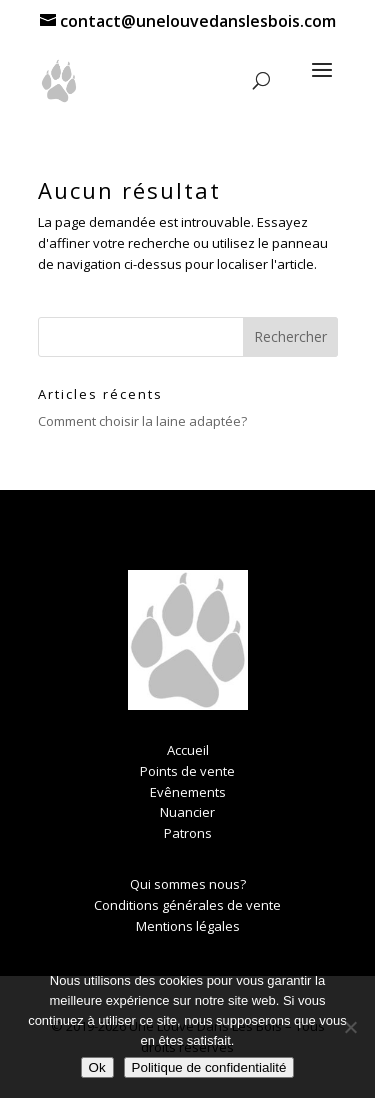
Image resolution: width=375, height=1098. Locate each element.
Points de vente (187, 771)
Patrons (188, 833)
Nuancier (187, 812)
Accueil (188, 750)
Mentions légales (188, 926)
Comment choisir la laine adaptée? (142, 421)
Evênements (188, 792)
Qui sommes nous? (188, 884)
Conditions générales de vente (187, 905)
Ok (97, 1067)
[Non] (350, 1027)
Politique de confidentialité (209, 1067)
